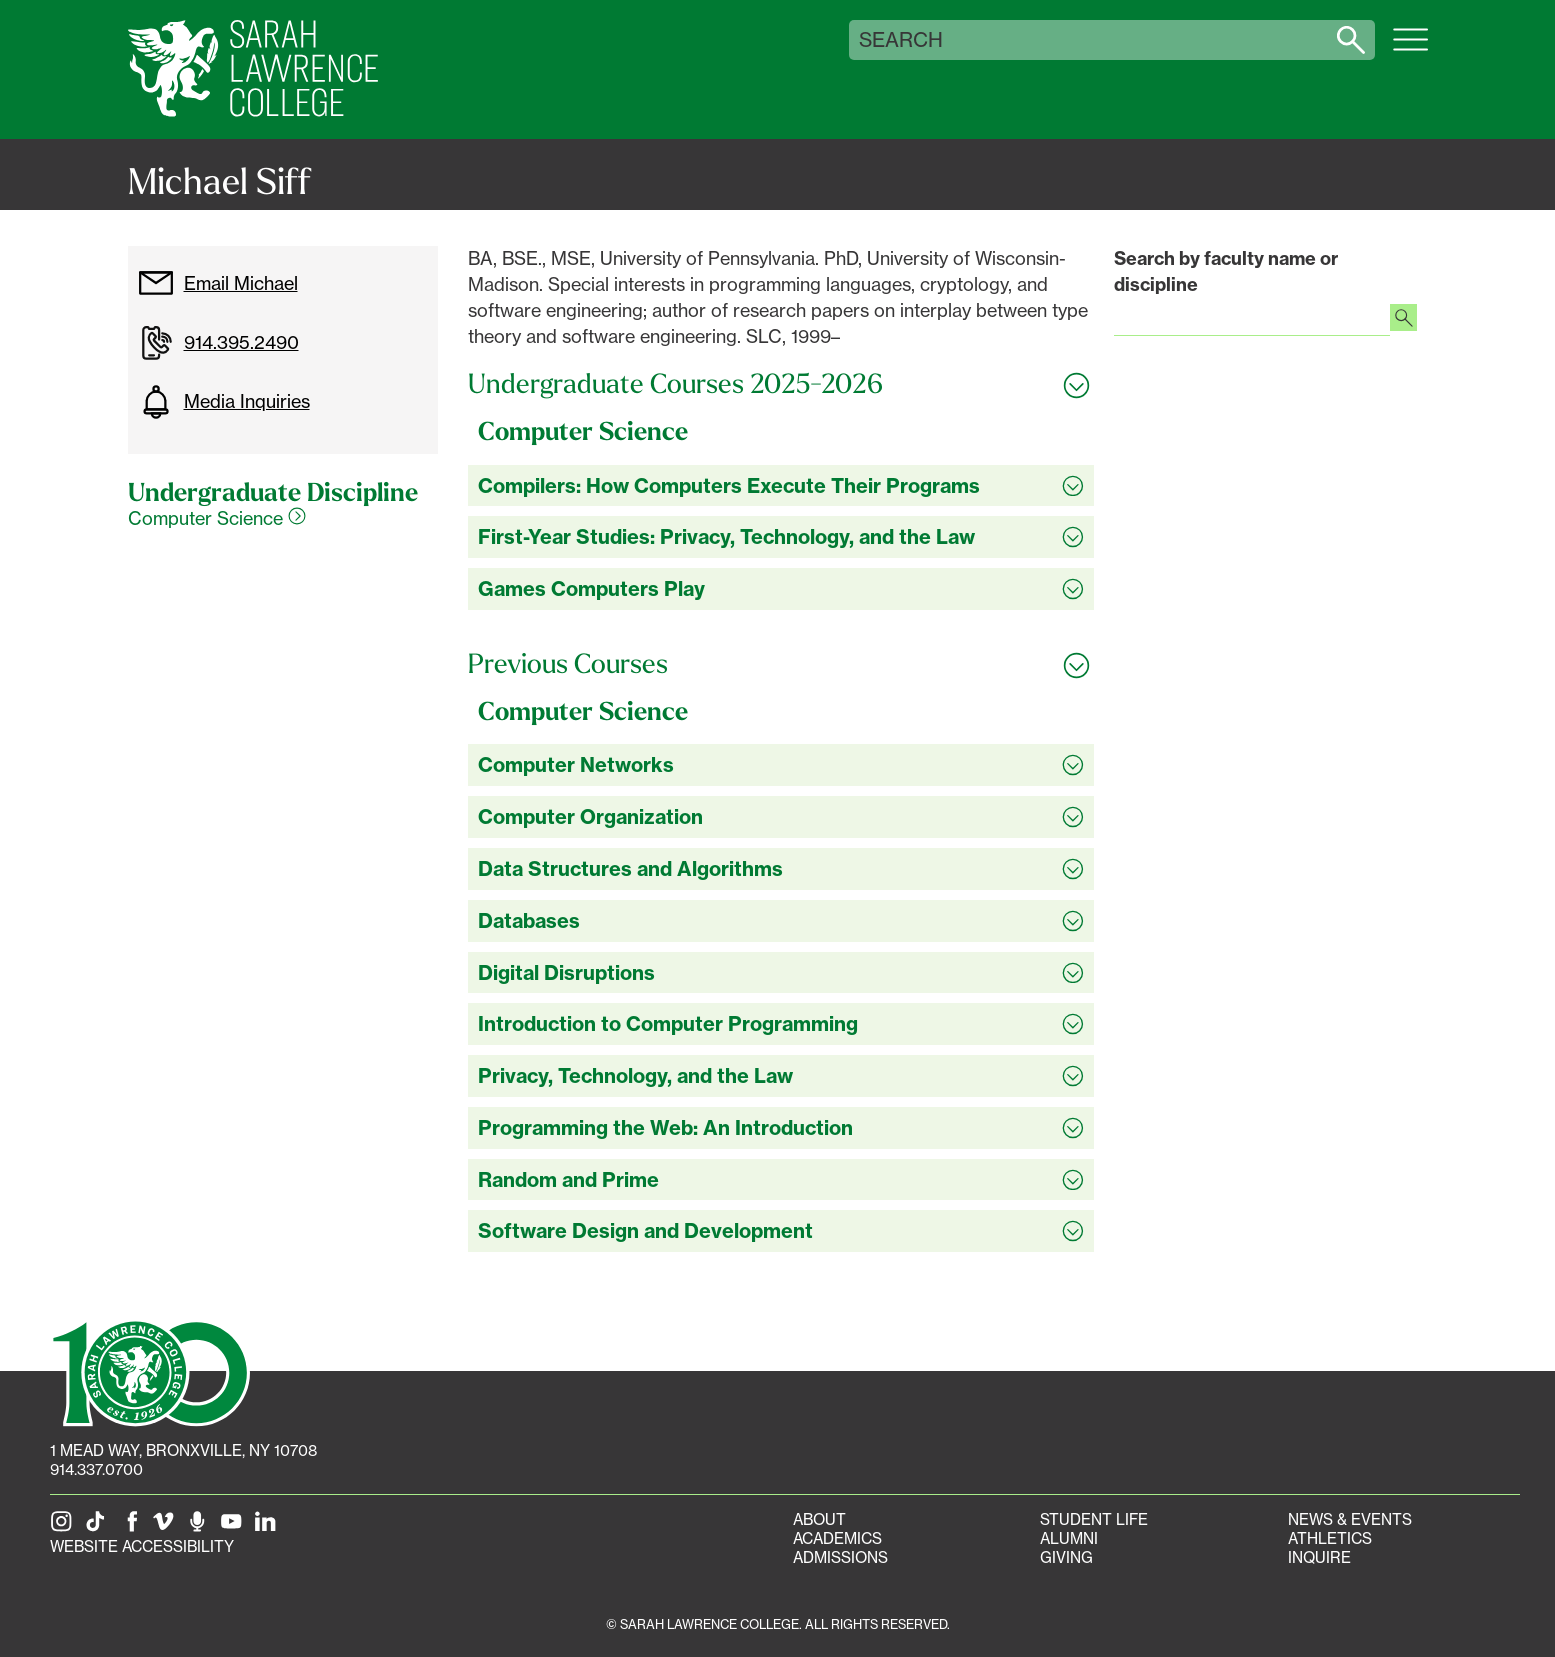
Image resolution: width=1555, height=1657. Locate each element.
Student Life (1094, 1519)
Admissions (840, 1557)
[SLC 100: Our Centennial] (150, 1371)
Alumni (1069, 1538)
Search (901, 40)
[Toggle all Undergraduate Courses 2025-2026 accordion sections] (781, 384)
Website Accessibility (142, 1546)
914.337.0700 (96, 1469)
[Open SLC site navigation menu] (1410, 50)
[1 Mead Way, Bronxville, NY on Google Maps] (183, 1450)
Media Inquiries (224, 402)
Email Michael (218, 283)
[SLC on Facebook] (133, 1527)
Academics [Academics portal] (837, 1538)
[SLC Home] (253, 69)
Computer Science (217, 518)
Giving (1066, 1557)
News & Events (1350, 1519)
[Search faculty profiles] (1403, 320)
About (819, 1519)
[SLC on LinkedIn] (269, 1527)
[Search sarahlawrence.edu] (1351, 40)
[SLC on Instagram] (65, 1527)
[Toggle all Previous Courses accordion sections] (781, 664)
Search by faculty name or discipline (1226, 271)
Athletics (1330, 1538)
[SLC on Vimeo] (167, 1527)
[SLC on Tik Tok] (99, 1527)
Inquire (1319, 1557)
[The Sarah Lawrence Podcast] (201, 1527)
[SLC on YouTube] (235, 1527)
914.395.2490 (218, 343)
